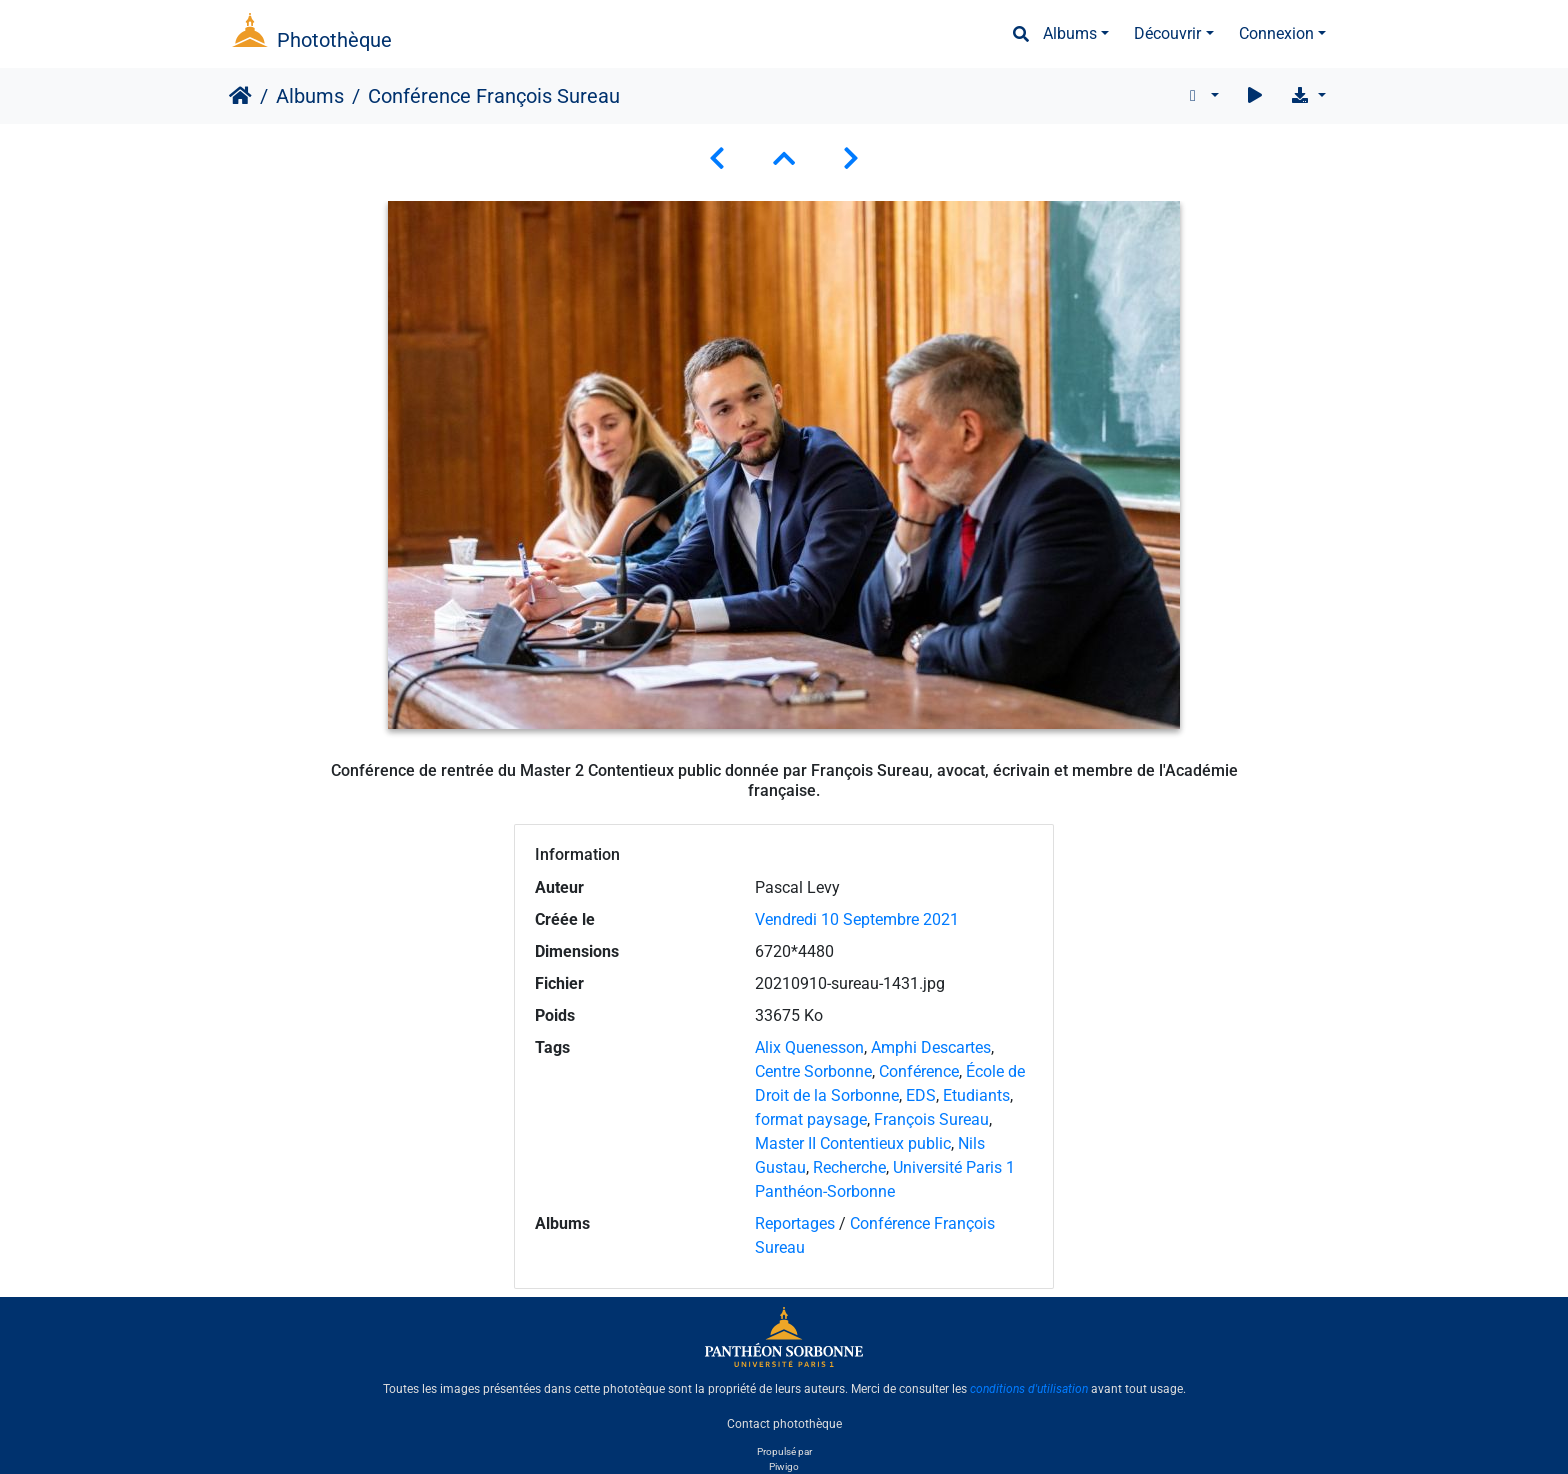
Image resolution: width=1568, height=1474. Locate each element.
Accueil (240, 96)
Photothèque (334, 40)
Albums (1070, 33)
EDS (921, 1095)
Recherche (849, 1167)
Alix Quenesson (809, 1047)
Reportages (795, 1223)
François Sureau (931, 1119)
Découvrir (1167, 33)
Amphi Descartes (931, 1047)
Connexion (1276, 33)
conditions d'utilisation (1029, 1389)
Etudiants (976, 1095)
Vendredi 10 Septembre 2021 (857, 919)
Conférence (919, 1071)
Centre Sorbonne (813, 1071)
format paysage (811, 1119)
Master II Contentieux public (853, 1143)
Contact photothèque (784, 1423)
